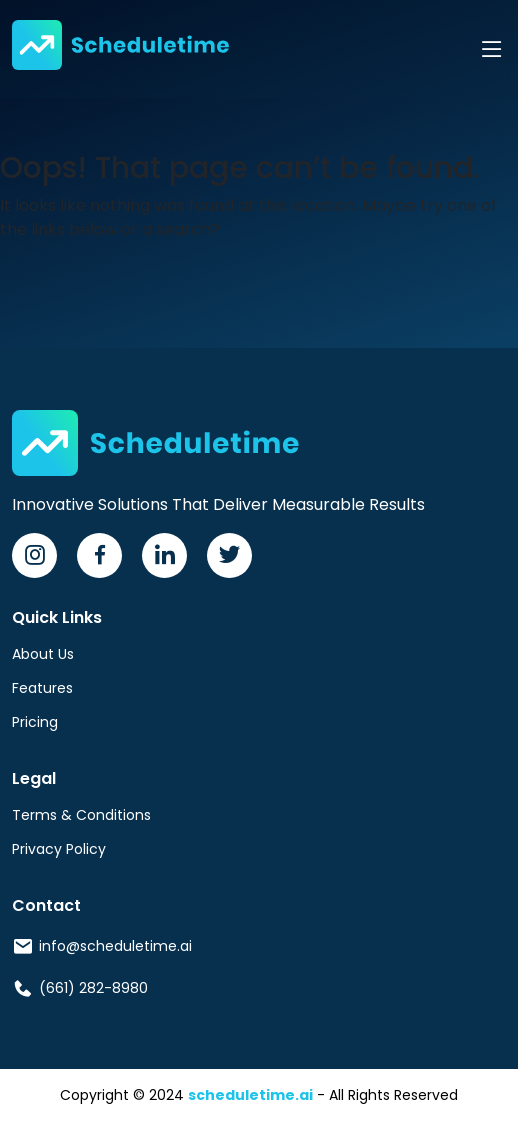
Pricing (35, 722)
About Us (43, 654)
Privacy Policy (59, 849)
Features (42, 688)
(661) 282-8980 (93, 988)
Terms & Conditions (81, 815)
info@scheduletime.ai (115, 946)
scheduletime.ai (250, 1095)
